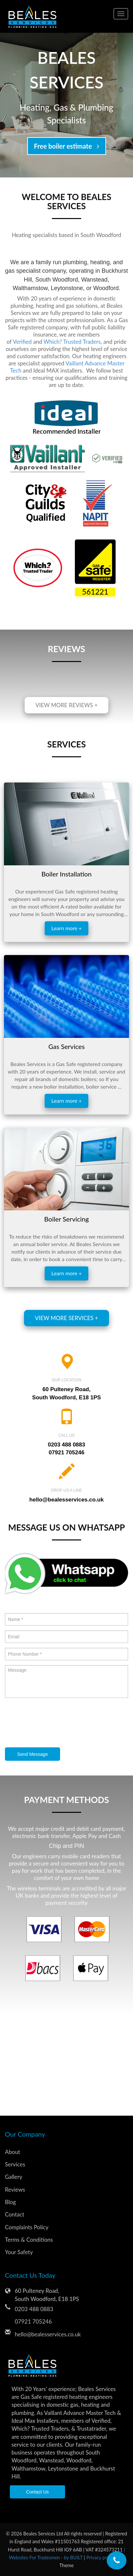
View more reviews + (66, 705)
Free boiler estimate (66, 146)
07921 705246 (66, 1452)
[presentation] (55, 1723)
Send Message (32, 1754)
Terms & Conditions (29, 2239)
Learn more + (66, 928)
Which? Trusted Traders (72, 341)
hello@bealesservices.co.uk (66, 1500)
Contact (14, 2214)
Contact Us (37, 2491)
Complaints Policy (26, 2227)
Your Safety (19, 2252)
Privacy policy (101, 2557)
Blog (10, 2202)
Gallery (13, 2176)
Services (15, 2164)
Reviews (15, 2189)
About (12, 2151)
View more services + (66, 1318)
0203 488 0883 (66, 1445)
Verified (22, 341)
